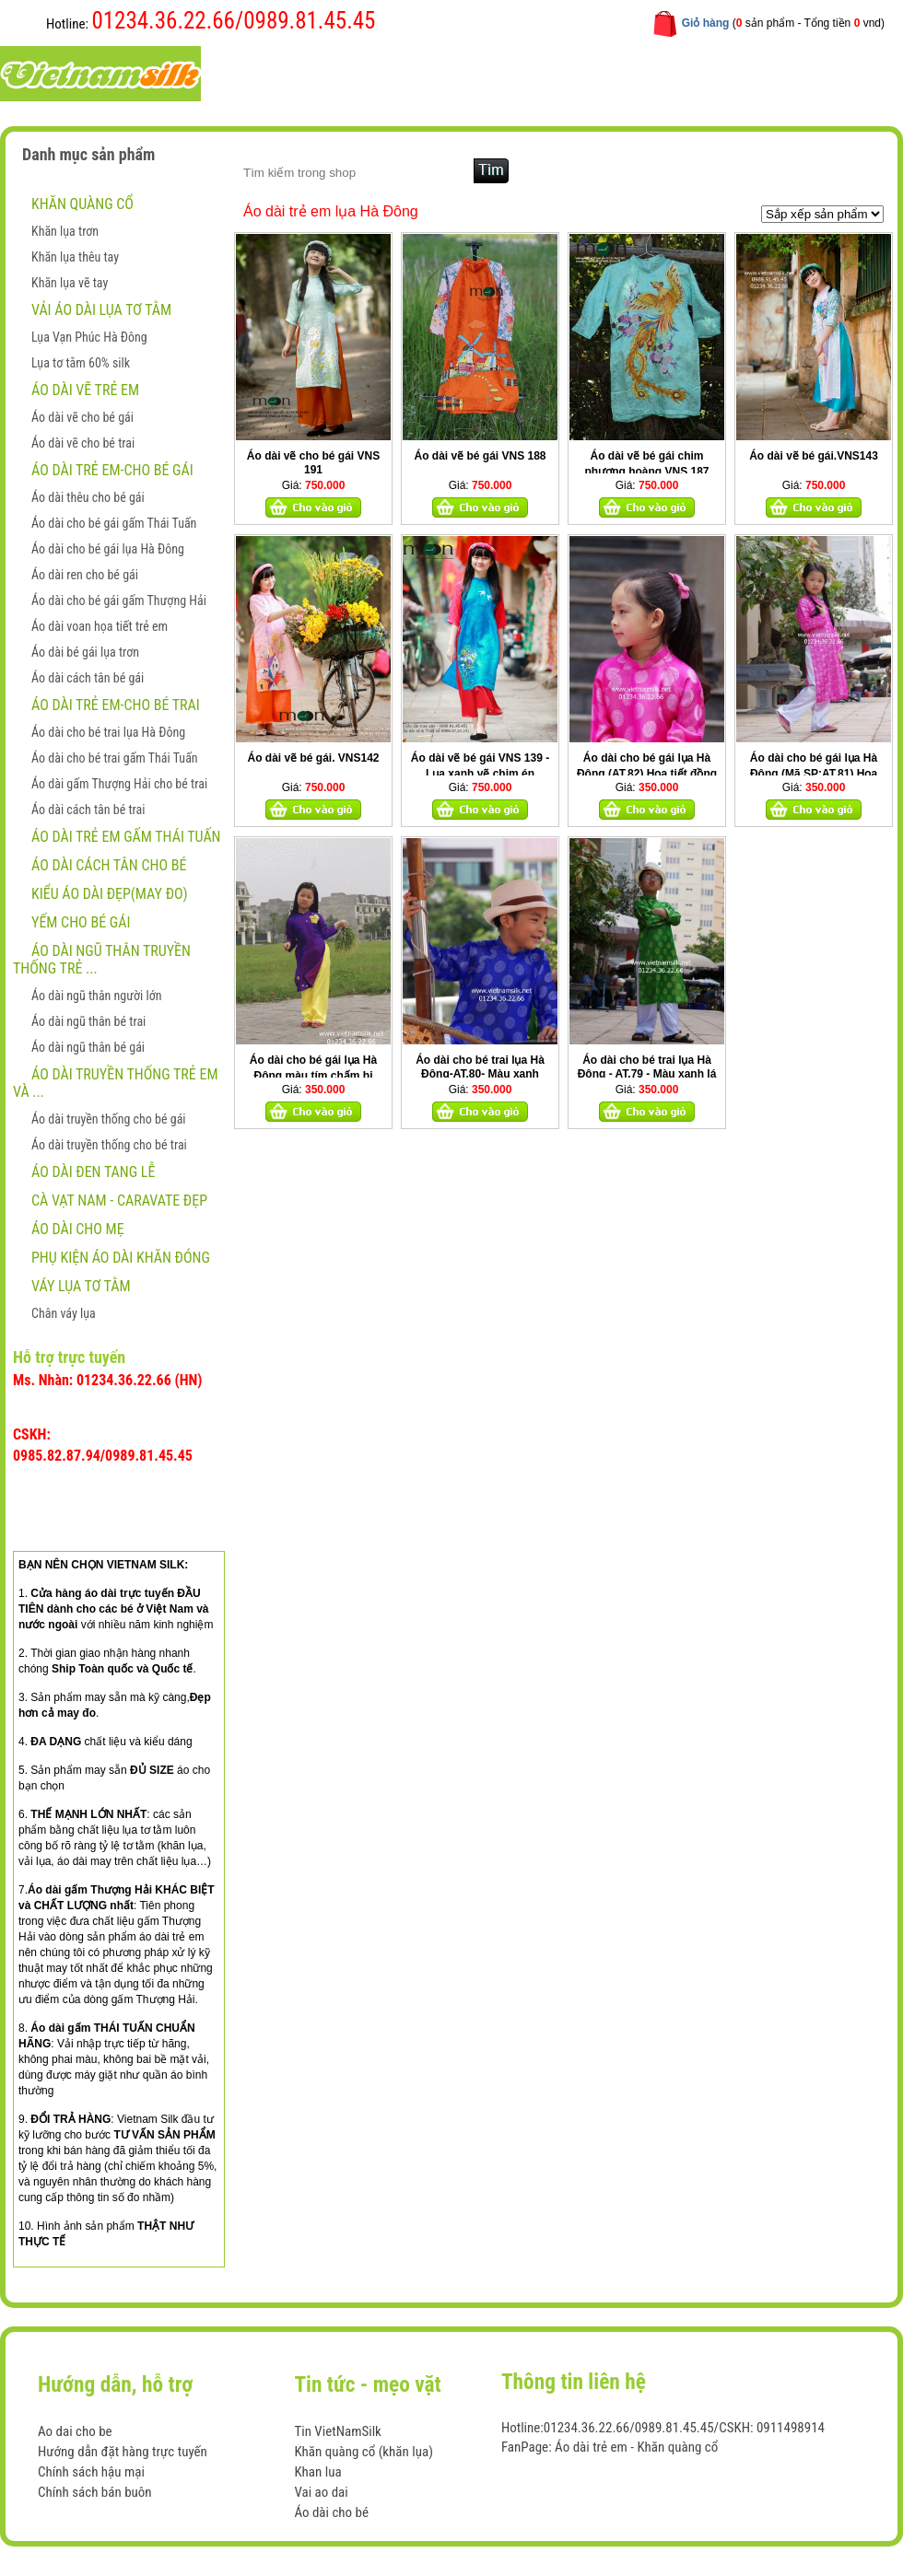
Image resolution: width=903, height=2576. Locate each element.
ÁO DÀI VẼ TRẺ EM (85, 390)
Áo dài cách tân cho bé (108, 865)
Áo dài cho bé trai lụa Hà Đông (108, 732)
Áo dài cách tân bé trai (88, 809)
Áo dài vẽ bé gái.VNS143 (813, 455)
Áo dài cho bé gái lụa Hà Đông (107, 549)
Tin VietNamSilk (337, 2431)
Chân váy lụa (63, 1313)
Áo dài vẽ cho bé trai (83, 443)
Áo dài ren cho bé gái (84, 574)
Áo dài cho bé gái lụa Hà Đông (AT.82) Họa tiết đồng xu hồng (647, 774)
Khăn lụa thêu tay (75, 257)
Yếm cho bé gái (80, 922)
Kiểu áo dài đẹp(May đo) (109, 894)
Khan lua (317, 2472)
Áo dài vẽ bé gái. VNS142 (313, 758)
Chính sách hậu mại (91, 2472)
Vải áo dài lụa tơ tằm (101, 310)
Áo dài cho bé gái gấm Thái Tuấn (113, 523)
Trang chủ (276, 72)
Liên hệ (615, 72)
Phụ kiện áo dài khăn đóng (120, 1257)
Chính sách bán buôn (95, 2492)
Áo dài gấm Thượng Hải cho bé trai (119, 783)
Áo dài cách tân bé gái (87, 677)
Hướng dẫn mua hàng (503, 72)
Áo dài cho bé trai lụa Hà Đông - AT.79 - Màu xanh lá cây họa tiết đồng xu (647, 1074)
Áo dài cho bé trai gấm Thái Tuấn (114, 758)
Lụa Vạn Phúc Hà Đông (89, 337)
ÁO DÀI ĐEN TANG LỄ (93, 1172)
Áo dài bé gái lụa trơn (85, 652)
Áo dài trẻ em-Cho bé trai (115, 705)
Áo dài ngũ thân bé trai (88, 1021)
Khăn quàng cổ (82, 204)
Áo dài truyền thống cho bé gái (108, 1119)
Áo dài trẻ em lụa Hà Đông (330, 211)
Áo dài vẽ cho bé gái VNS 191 (313, 462)
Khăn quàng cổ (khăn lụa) (363, 2451)
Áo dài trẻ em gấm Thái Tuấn (126, 836)
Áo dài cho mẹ (77, 1229)
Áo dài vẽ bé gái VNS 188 (479, 455)
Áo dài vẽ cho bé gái (82, 417)
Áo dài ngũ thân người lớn (96, 995)
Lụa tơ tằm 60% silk (80, 363)
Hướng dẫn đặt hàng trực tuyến (122, 2451)
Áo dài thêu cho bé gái (88, 497)
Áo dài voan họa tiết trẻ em (99, 626)
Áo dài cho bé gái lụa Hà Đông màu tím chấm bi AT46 (313, 1075)
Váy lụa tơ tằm (81, 1286)
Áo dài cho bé (331, 2512)
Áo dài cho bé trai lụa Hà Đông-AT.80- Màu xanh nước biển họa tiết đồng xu (480, 1074)
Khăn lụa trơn (65, 231)
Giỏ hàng (706, 23)
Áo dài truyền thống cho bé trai (109, 1144)
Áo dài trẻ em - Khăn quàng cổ (636, 2447)
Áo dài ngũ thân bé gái (88, 1047)
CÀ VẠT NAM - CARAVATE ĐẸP (119, 1200)
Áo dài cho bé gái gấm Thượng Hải (118, 600)
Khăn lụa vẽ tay (69, 282)
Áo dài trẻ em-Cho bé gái (112, 470)
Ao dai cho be (75, 2431)
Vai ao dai (320, 2492)
